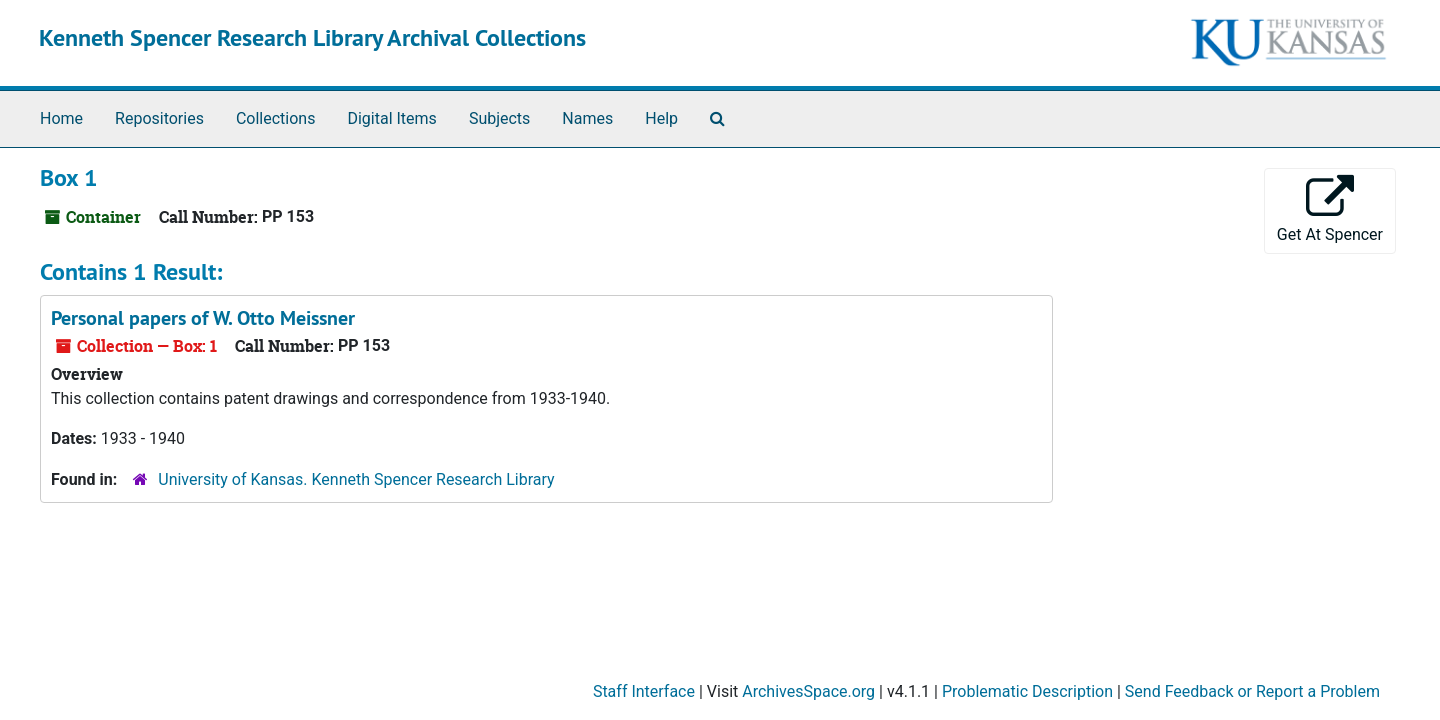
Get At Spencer (1330, 209)
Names (587, 118)
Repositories (159, 118)
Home (61, 118)
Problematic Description (1027, 691)
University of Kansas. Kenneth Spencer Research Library (356, 479)
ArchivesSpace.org (808, 691)
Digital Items (391, 118)
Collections (276, 118)
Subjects (499, 118)
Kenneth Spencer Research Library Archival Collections (312, 37)
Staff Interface (644, 691)
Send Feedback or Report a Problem (1252, 691)
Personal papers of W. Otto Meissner (203, 318)
